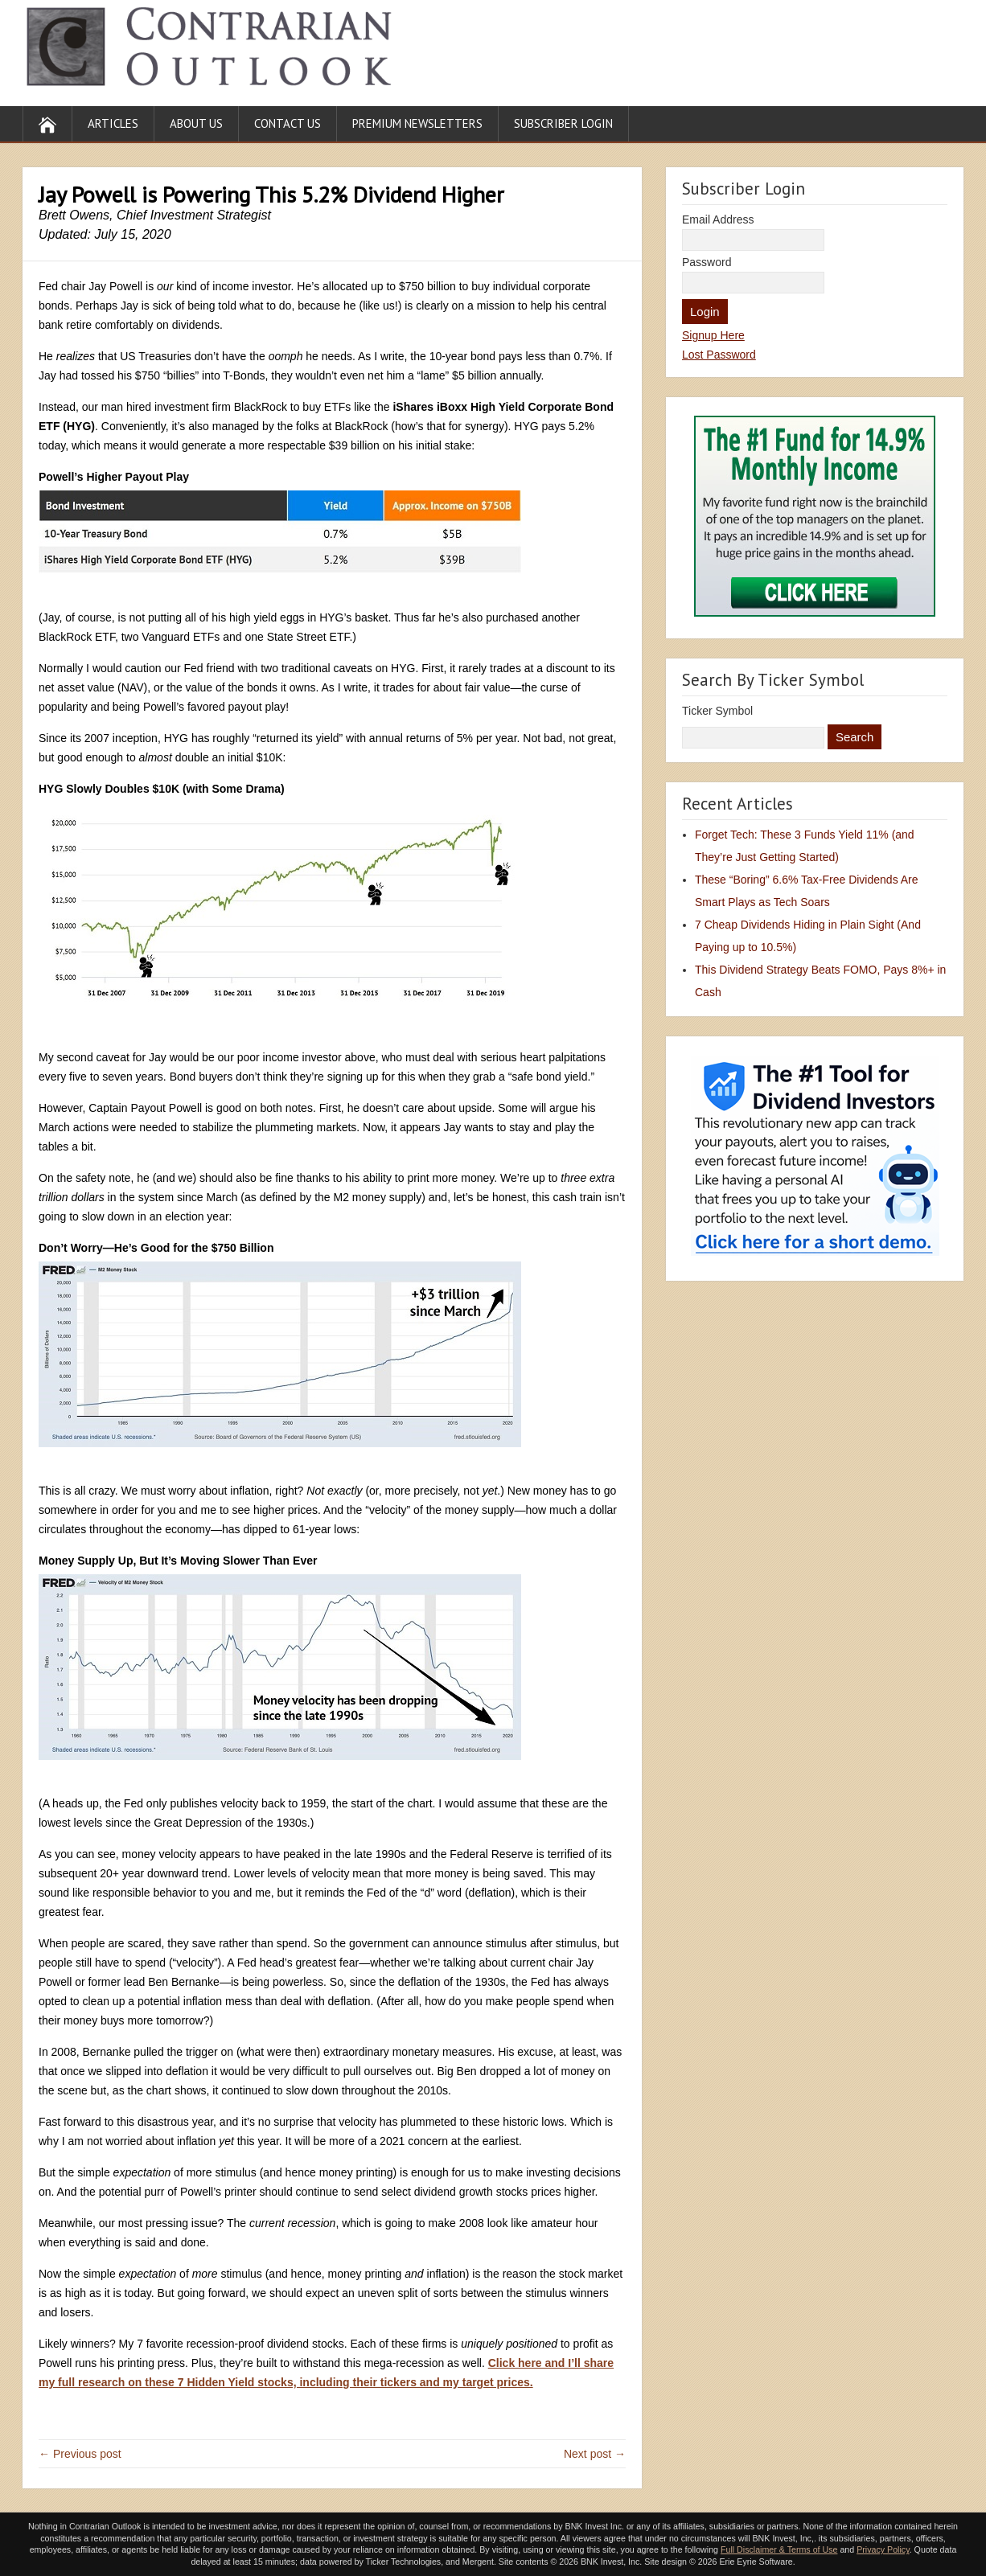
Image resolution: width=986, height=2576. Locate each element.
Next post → (595, 2453)
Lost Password (719, 354)
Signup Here (713, 335)
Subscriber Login (563, 123)
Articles (113, 123)
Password (706, 262)
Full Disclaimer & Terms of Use (779, 2549)
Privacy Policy (883, 2549)
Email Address (718, 219)
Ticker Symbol (717, 710)
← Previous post (80, 2453)
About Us (196, 123)
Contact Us (287, 123)
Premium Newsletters (417, 123)
